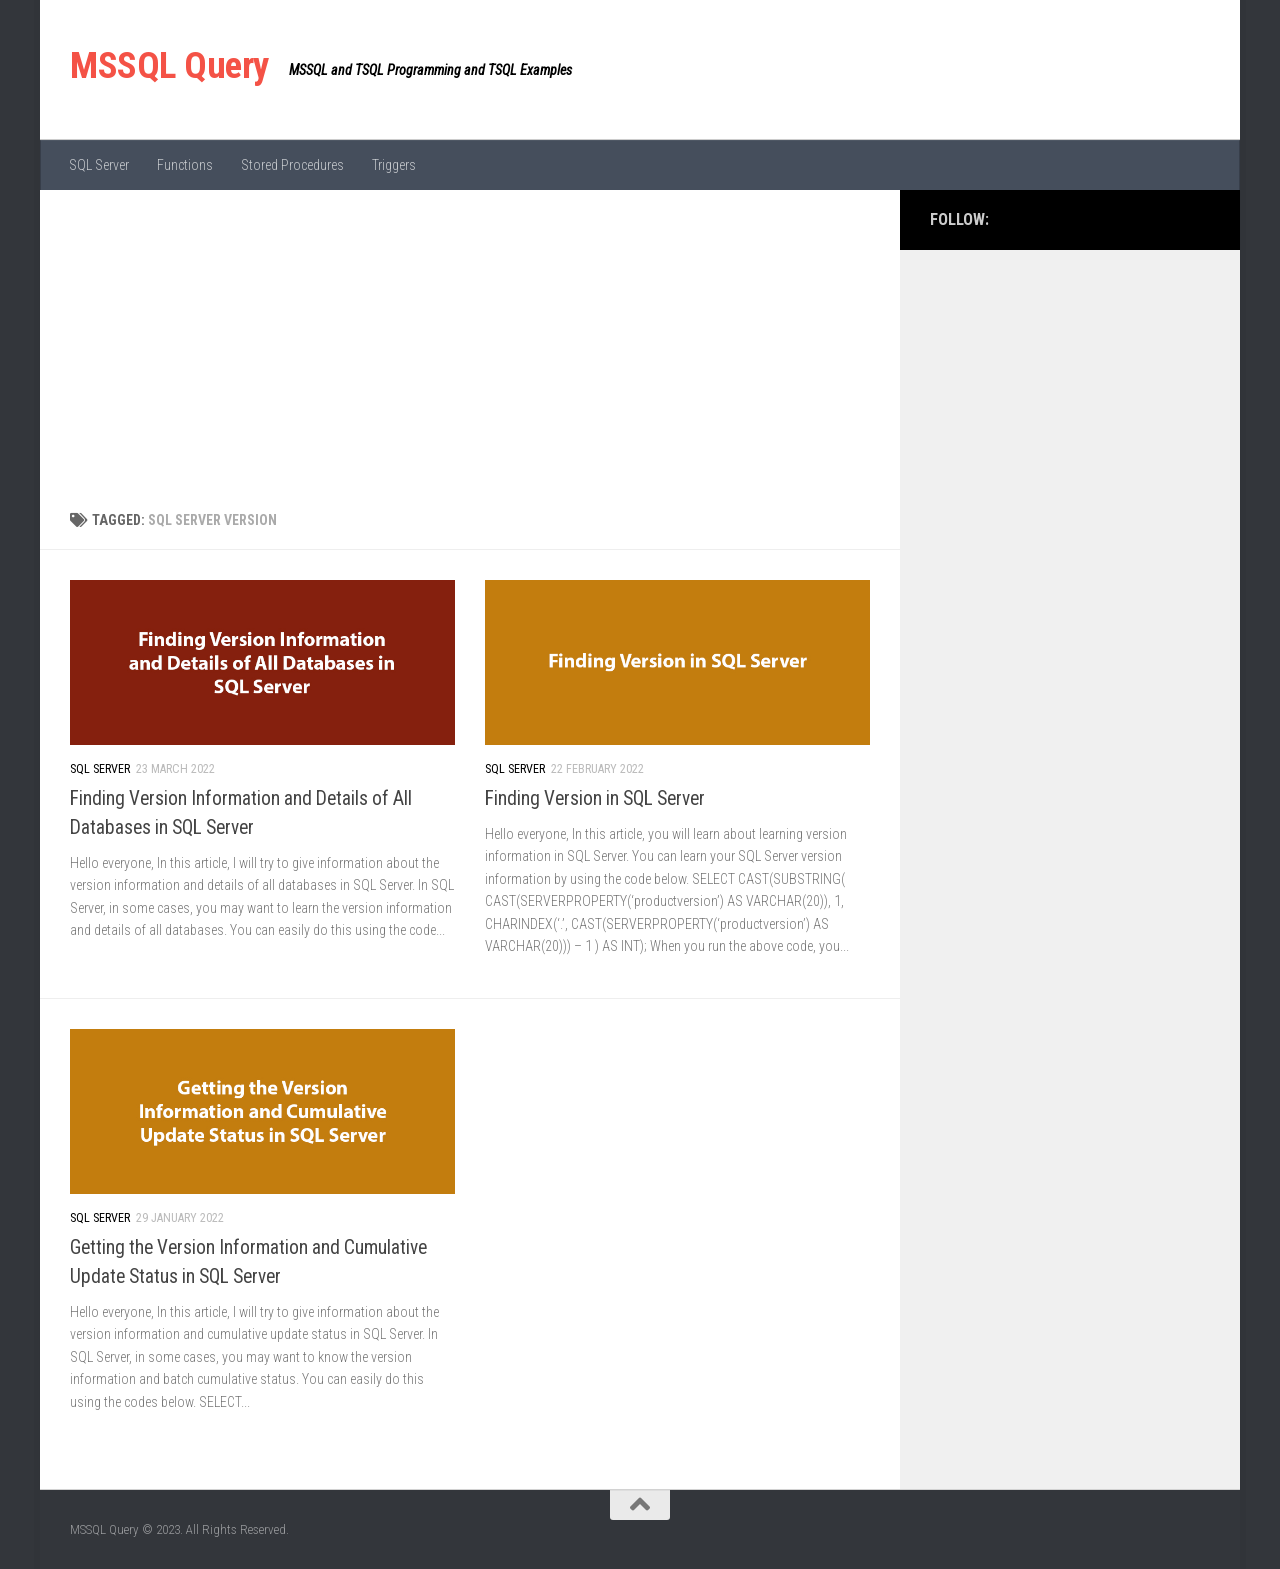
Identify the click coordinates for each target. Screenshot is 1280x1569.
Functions (185, 165)
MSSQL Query (169, 65)
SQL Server (99, 165)
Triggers (394, 165)
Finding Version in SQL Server (595, 798)
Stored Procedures (292, 165)
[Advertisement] (470, 340)
